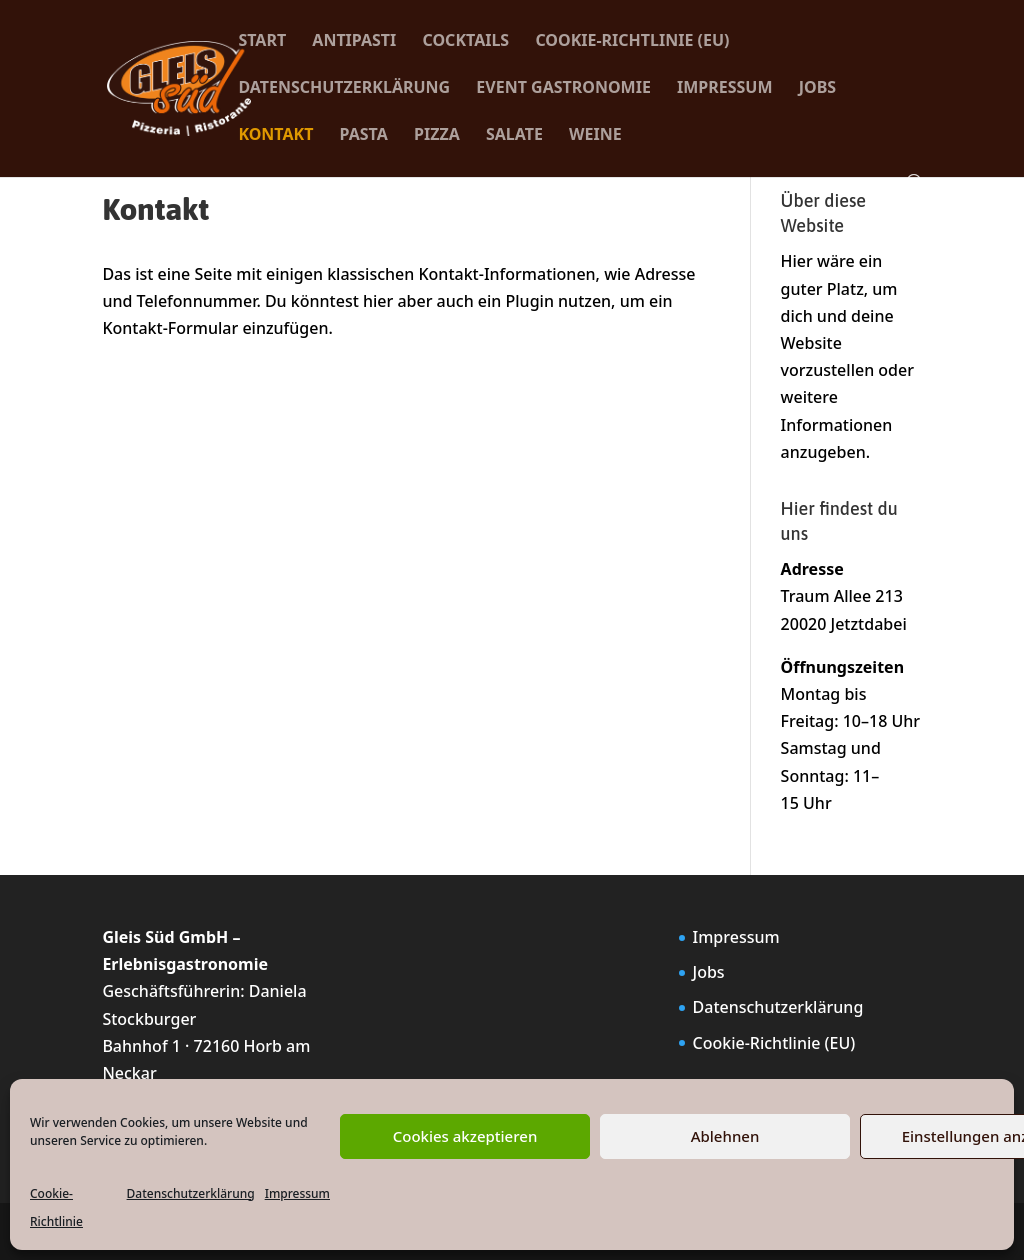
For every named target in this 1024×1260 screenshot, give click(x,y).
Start (262, 42)
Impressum (297, 1193)
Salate (514, 136)
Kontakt (275, 136)
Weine (595, 136)
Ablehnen (725, 1136)
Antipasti (354, 42)
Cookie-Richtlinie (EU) (632, 42)
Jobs (817, 89)
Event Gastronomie (563, 89)
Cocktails (466, 42)
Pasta (364, 136)
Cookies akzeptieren (465, 1136)
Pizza (437, 136)
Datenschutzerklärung (191, 1193)
